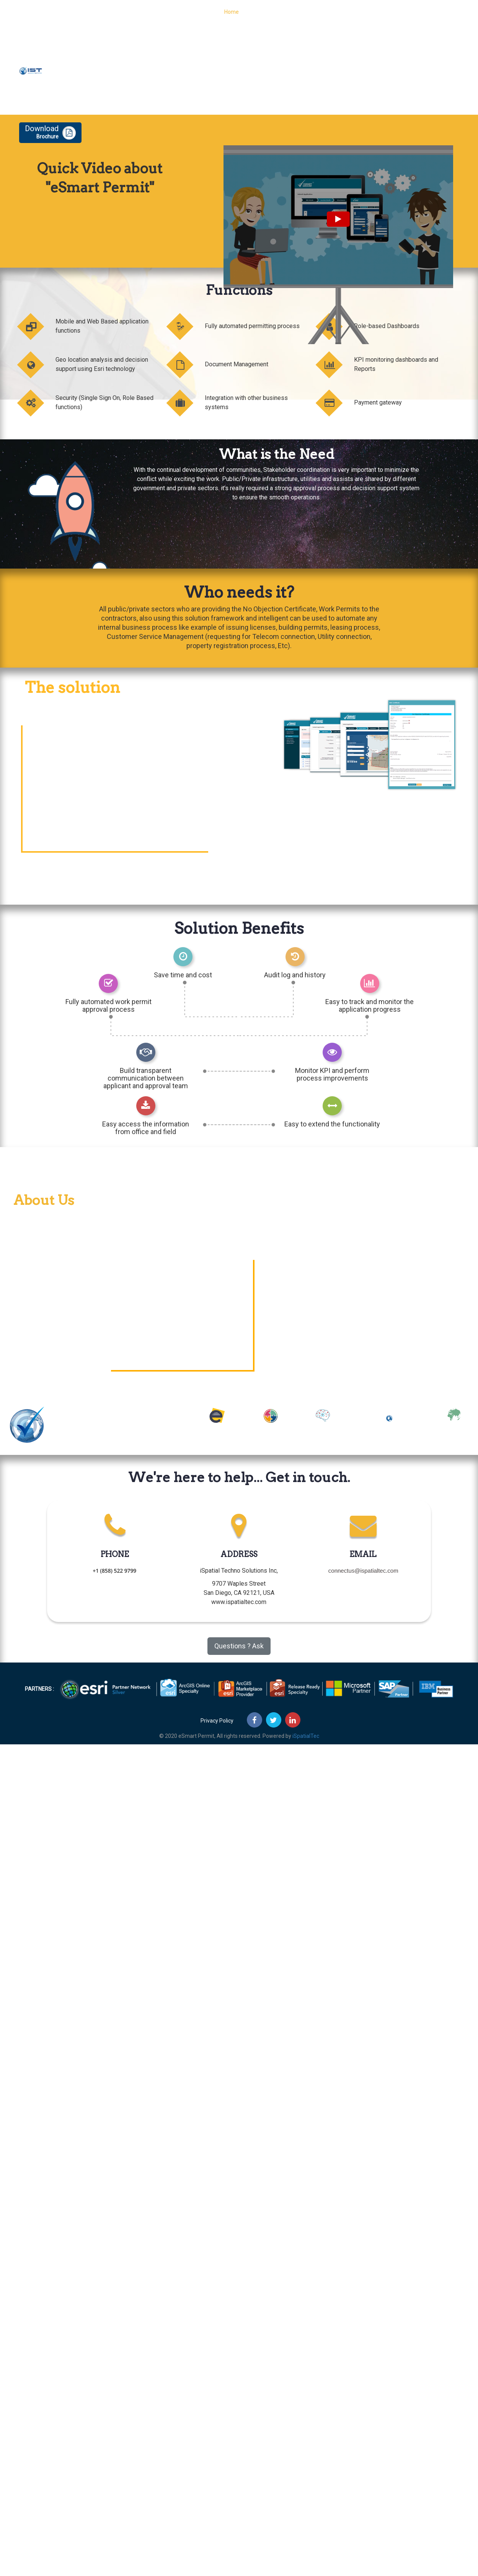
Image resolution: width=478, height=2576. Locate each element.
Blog (388, 17)
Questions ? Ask (239, 1646)
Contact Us (418, 17)
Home (231, 17)
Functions (262, 17)
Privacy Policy (217, 1721)
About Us (360, 17)
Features (327, 17)
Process (295, 17)
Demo (450, 17)
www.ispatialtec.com (238, 1602)
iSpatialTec (305, 1736)
